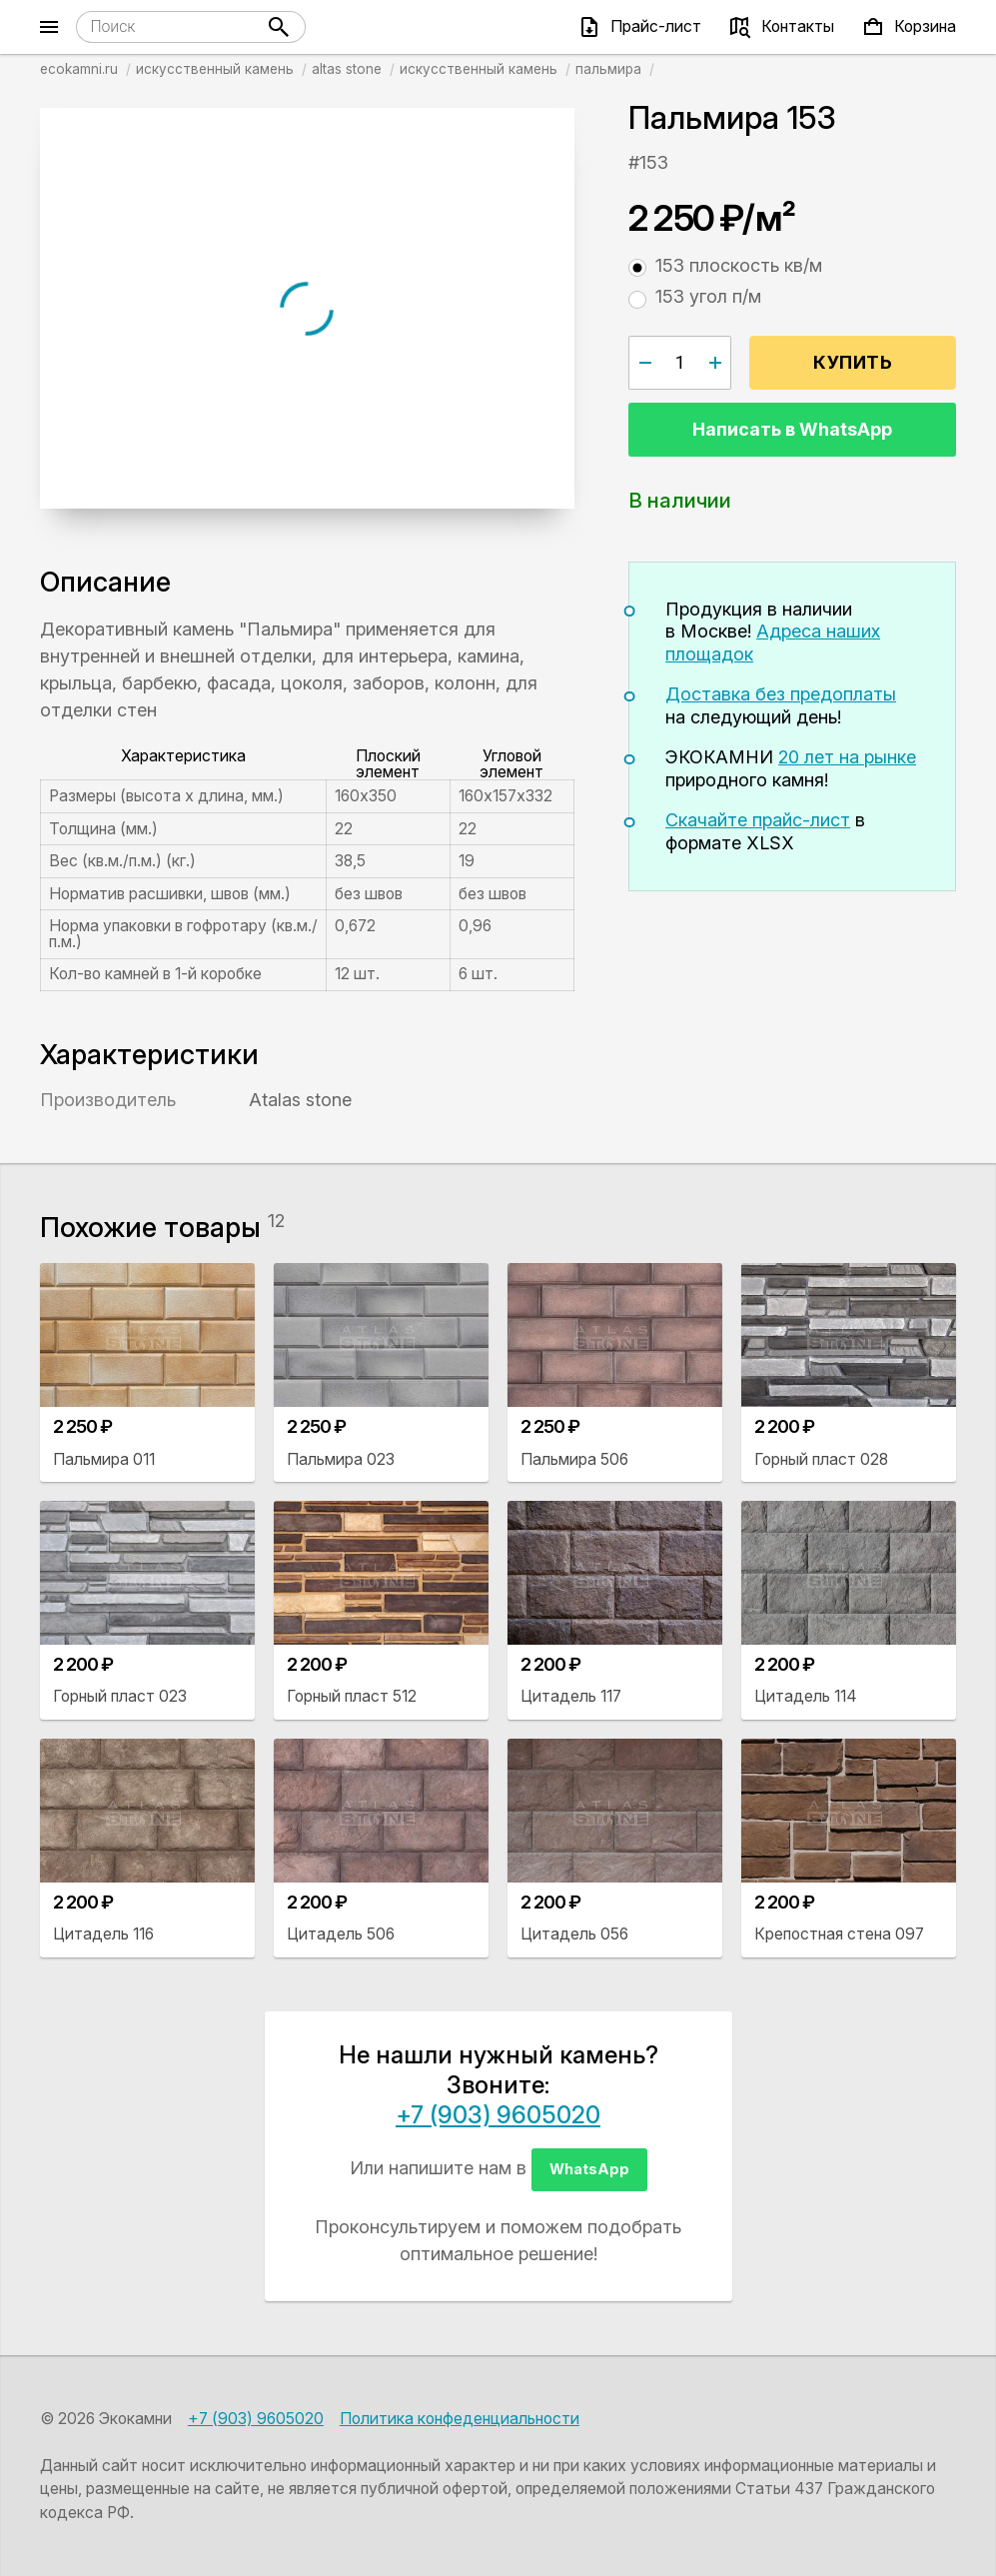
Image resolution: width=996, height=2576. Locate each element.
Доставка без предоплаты (780, 693)
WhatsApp (589, 2168)
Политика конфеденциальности (459, 2418)
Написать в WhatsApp (792, 429)
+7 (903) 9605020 (498, 2114)
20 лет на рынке (847, 756)
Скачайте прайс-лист (757, 819)
